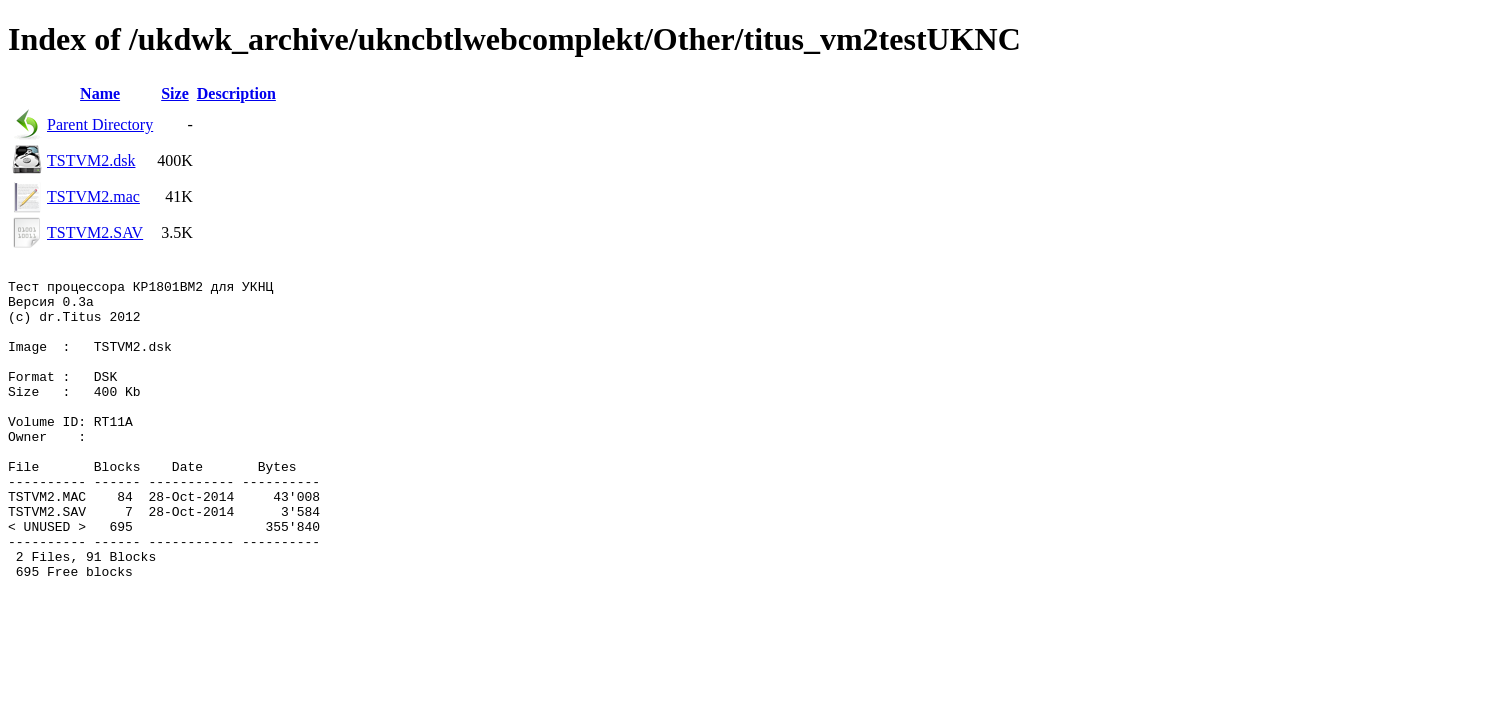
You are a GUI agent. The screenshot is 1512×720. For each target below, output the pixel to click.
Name (100, 93)
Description (236, 93)
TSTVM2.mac (93, 196)
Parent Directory (100, 124)
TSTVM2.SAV (95, 232)
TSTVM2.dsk (91, 160)
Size (175, 93)
